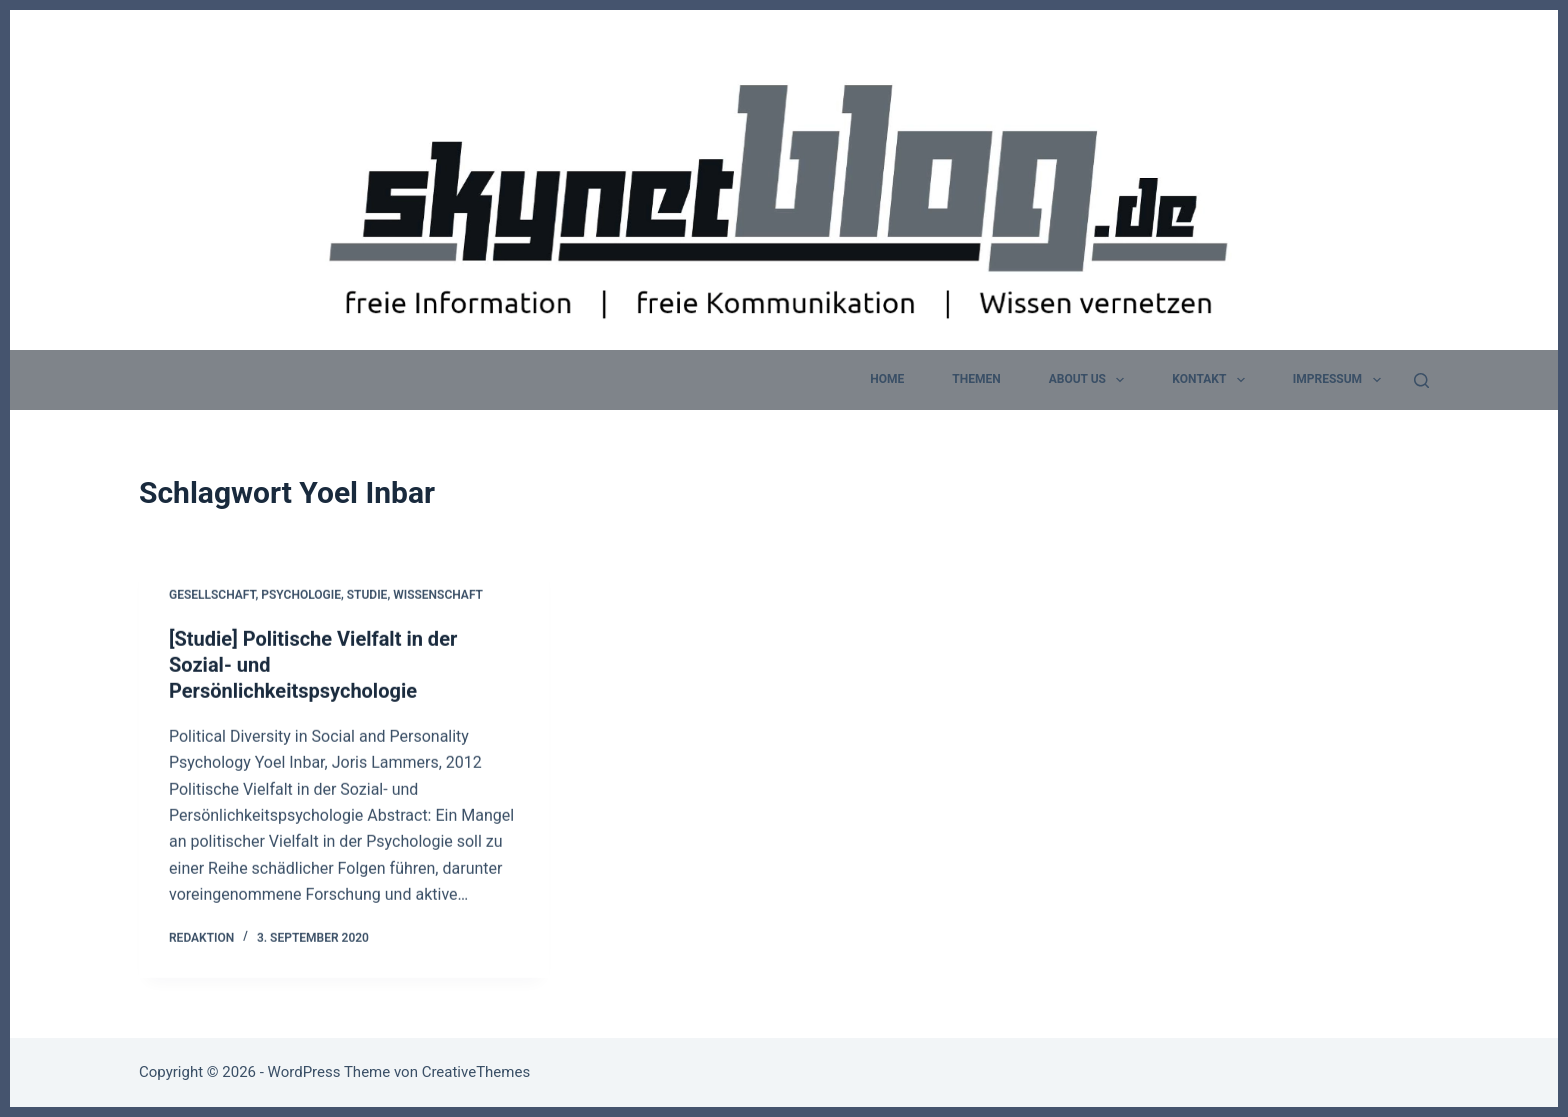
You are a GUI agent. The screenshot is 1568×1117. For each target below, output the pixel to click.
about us (1091, 380)
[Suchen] (1421, 380)
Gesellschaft (212, 596)
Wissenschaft (438, 596)
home (887, 379)
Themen (976, 379)
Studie (367, 596)
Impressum (1341, 380)
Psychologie (301, 596)
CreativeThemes (476, 1072)
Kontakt (1212, 380)
